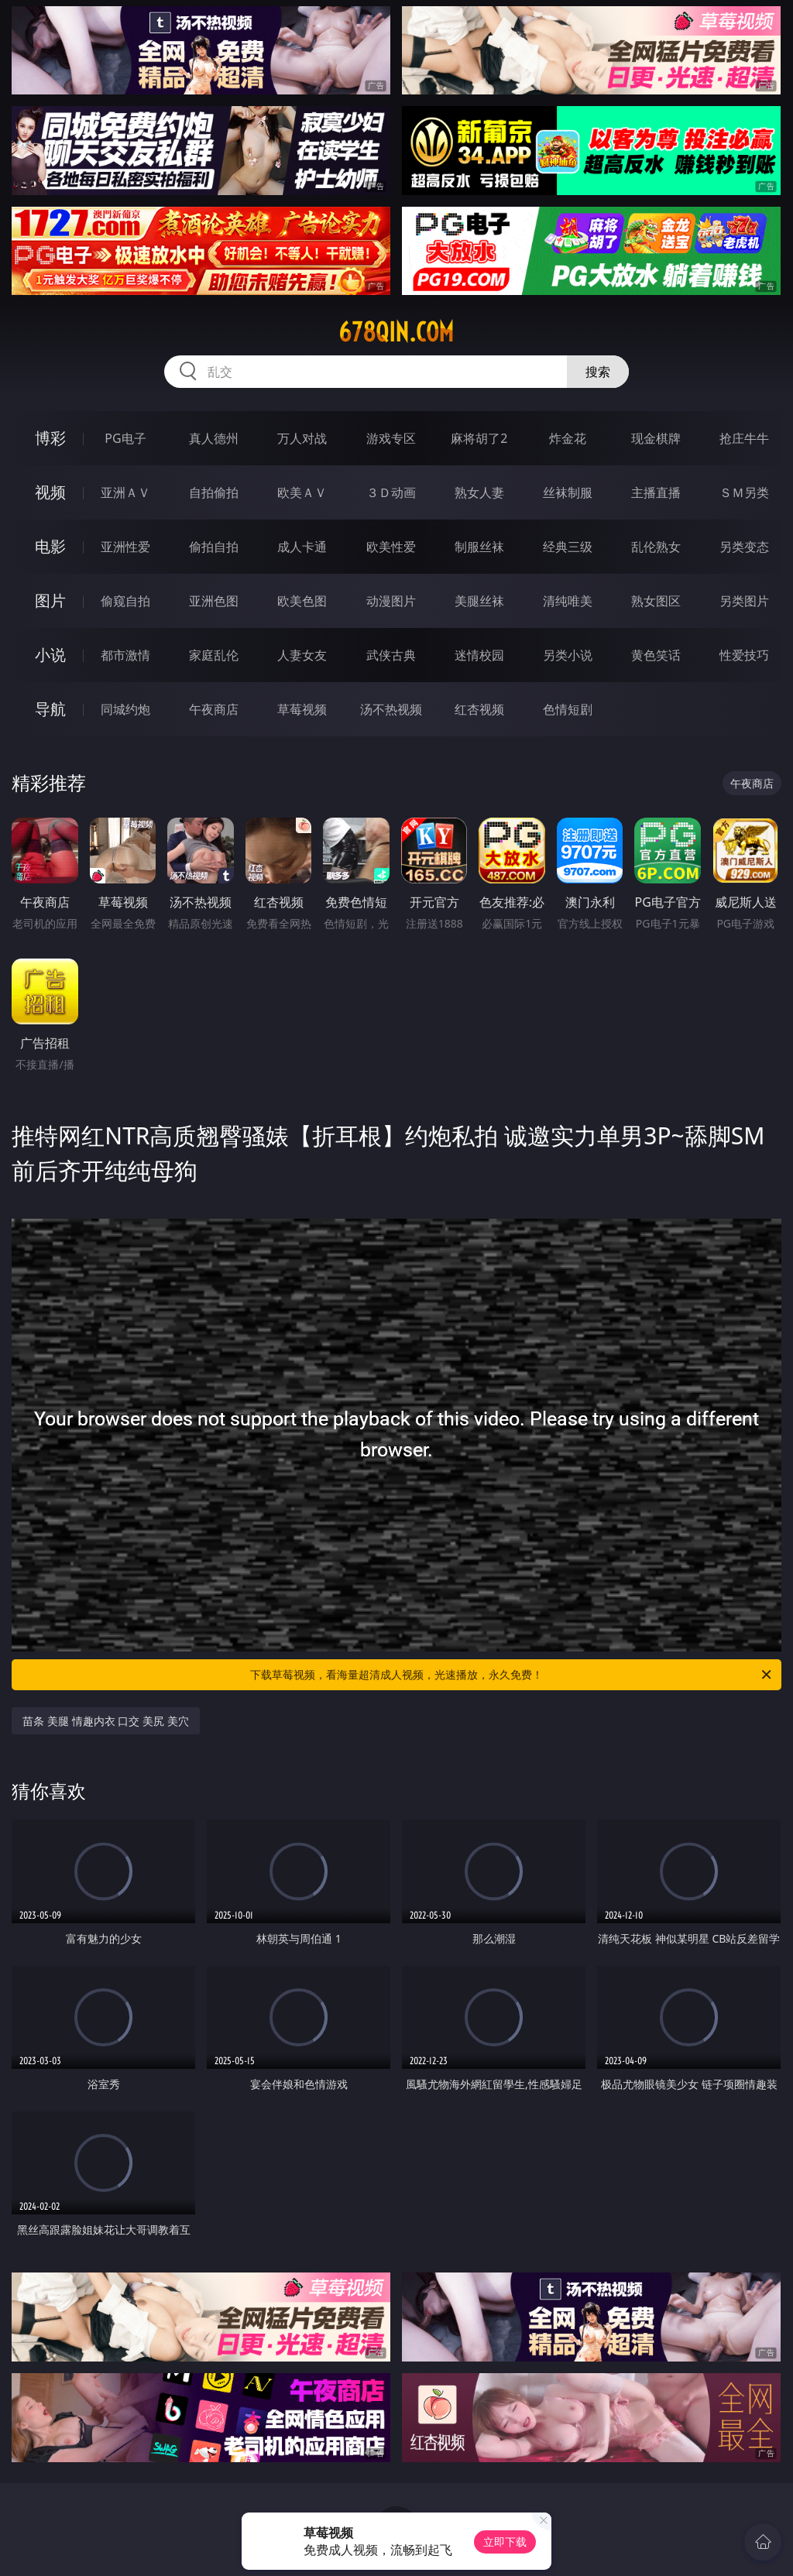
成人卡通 (302, 546)
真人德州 (214, 438)
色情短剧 (567, 709)
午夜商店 (214, 709)
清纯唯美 (567, 600)
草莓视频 (302, 709)
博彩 (50, 437)
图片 (50, 600)
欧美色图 (302, 600)
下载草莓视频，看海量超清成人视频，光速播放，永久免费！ (512, 1674)
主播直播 (656, 492)
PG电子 (125, 438)
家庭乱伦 (214, 655)
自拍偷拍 (214, 492)
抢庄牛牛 (744, 438)
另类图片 (744, 600)
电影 (50, 546)
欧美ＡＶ (302, 492)
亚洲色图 (214, 600)
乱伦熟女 (656, 546)
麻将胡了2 (479, 438)
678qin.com (396, 332)
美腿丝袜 (479, 600)
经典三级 (567, 546)
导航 (50, 708)
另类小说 (567, 655)
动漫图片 (391, 600)
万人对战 (302, 438)
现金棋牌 (656, 438)
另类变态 (744, 546)
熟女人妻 (479, 492)
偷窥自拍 (125, 600)
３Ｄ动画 (391, 492)
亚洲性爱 (125, 546)
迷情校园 (479, 655)
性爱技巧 (744, 655)
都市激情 (125, 655)
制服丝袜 (479, 546)
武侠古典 (391, 655)
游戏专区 (391, 438)
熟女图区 (656, 600)
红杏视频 (479, 709)
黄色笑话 (656, 655)
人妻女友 (302, 655)
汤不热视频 (391, 709)
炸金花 (567, 438)
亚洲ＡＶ (125, 492)
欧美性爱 (391, 546)
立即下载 (505, 2541)
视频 (50, 492)
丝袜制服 (567, 492)
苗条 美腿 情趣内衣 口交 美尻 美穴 (105, 1720)
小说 (50, 654)
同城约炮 (125, 709)
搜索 (597, 371)
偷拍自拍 (214, 546)
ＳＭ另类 (744, 492)
